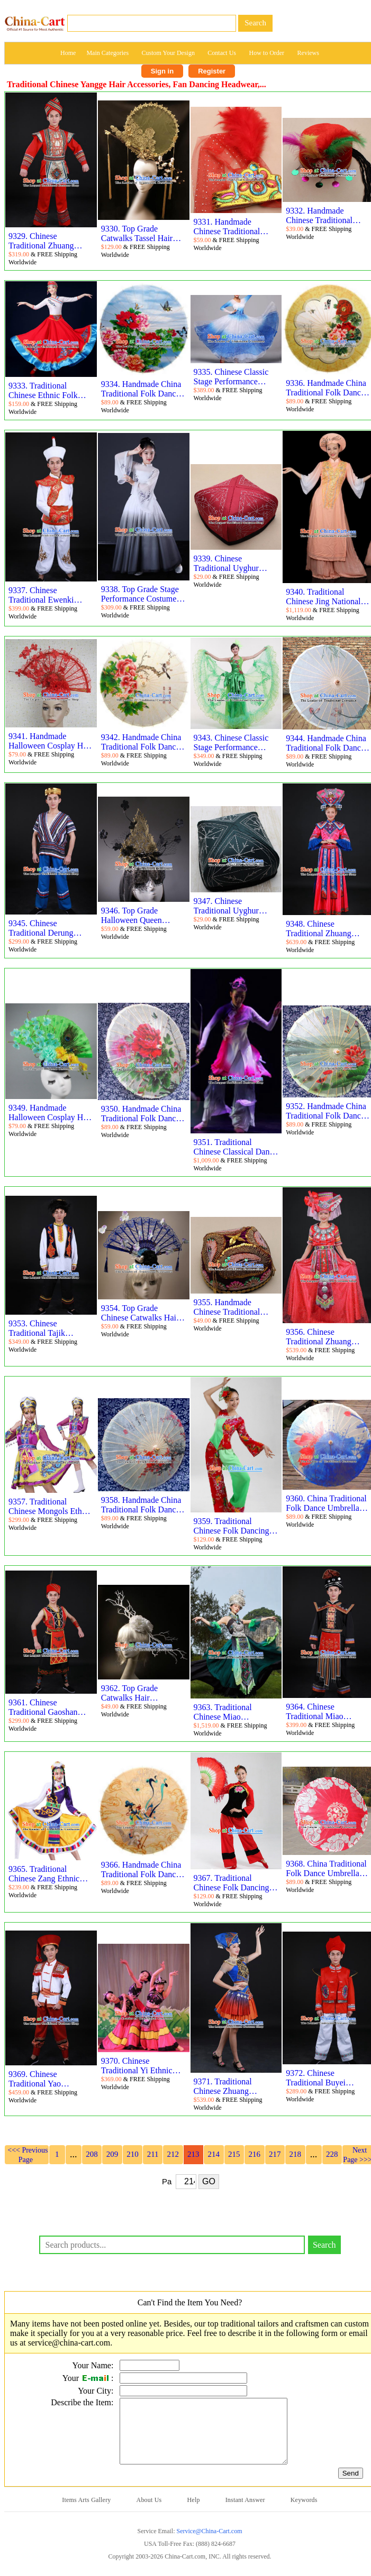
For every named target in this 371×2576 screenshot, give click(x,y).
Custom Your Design (168, 53)
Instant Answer (245, 2512)
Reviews (308, 53)
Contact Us (221, 53)
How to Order (266, 53)
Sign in (162, 71)
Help (193, 2512)
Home (68, 53)
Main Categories (107, 53)
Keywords (304, 2512)
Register (211, 71)
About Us (149, 2512)
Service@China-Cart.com (209, 2543)
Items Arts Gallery (86, 2512)
